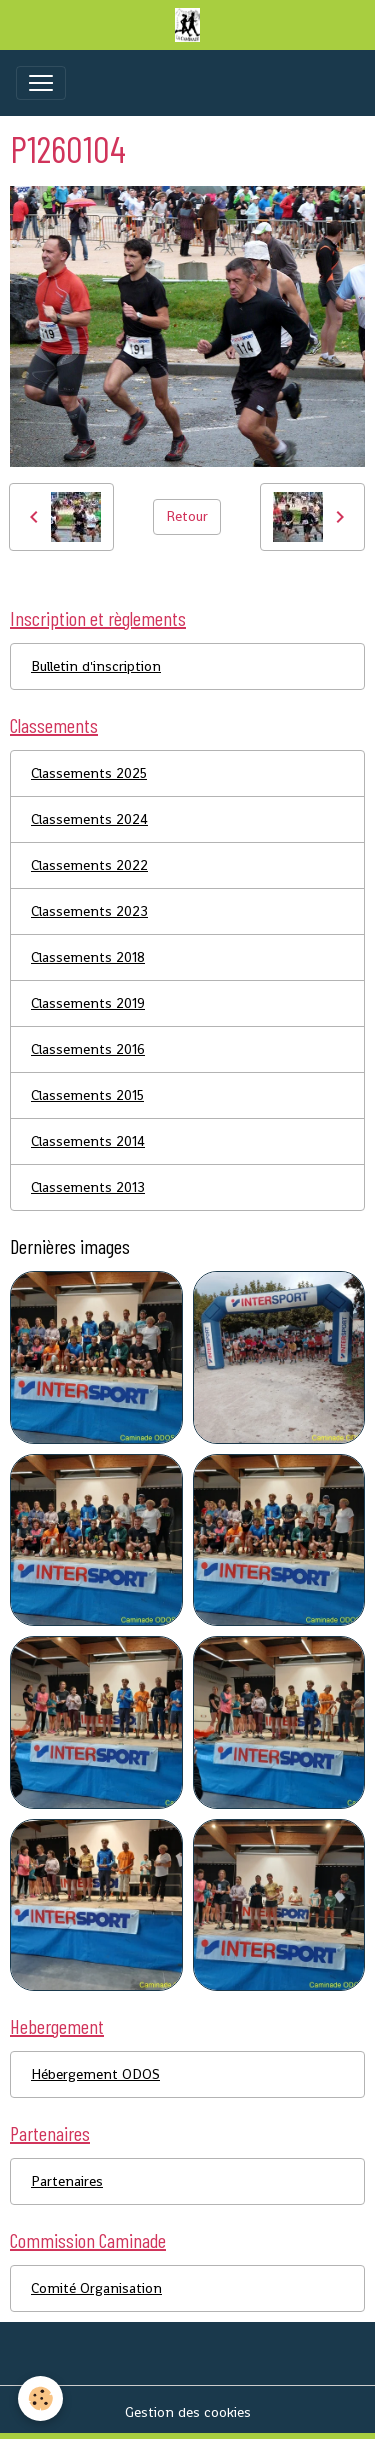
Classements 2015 (87, 1095)
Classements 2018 (88, 957)
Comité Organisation (96, 2288)
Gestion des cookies (188, 2412)
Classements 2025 (89, 773)
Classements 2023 (89, 911)
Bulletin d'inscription (96, 666)
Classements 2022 (89, 865)
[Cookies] (40, 2398)
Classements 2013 (88, 1187)
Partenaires (67, 2181)
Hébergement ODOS (95, 2074)
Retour (187, 516)
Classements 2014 (88, 1141)
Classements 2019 (88, 1003)
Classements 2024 (89, 819)
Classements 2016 (88, 1049)
